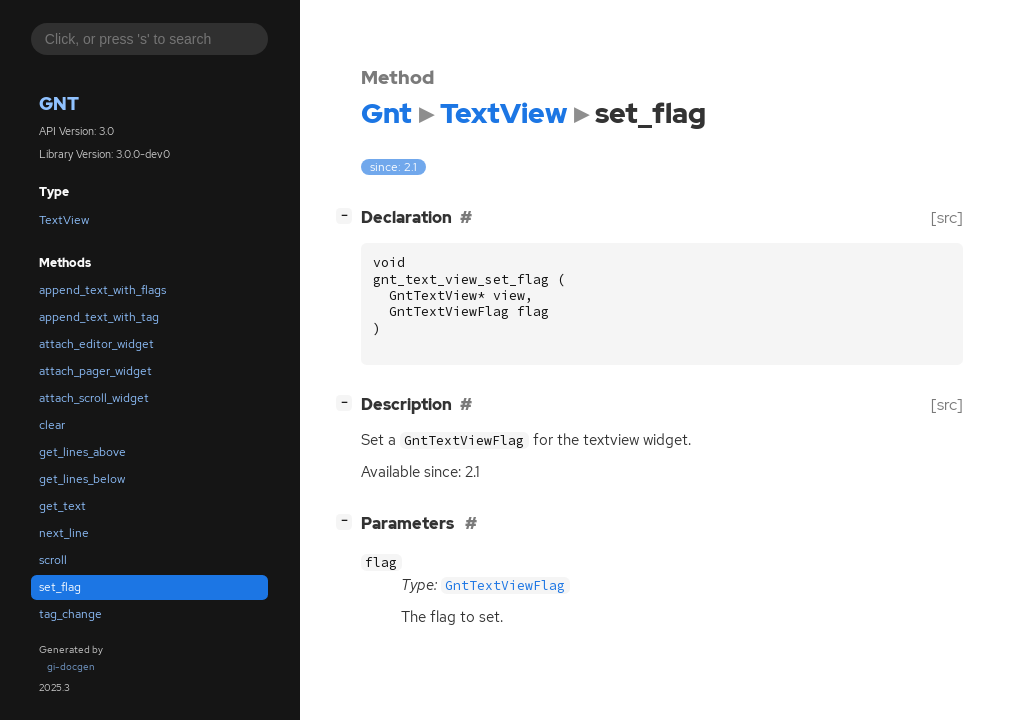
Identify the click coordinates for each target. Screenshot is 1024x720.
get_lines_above (82, 452)
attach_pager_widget (95, 371)
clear (52, 425)
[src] (947, 217)
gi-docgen (71, 666)
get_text (62, 506)
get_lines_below (82, 479)
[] (348, 215)
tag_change (70, 614)
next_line (64, 533)
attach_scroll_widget (94, 398)
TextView (64, 220)
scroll (53, 560)
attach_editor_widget (96, 344)
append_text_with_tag (99, 317)
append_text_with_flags (102, 290)
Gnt (59, 103)
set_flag (60, 587)
